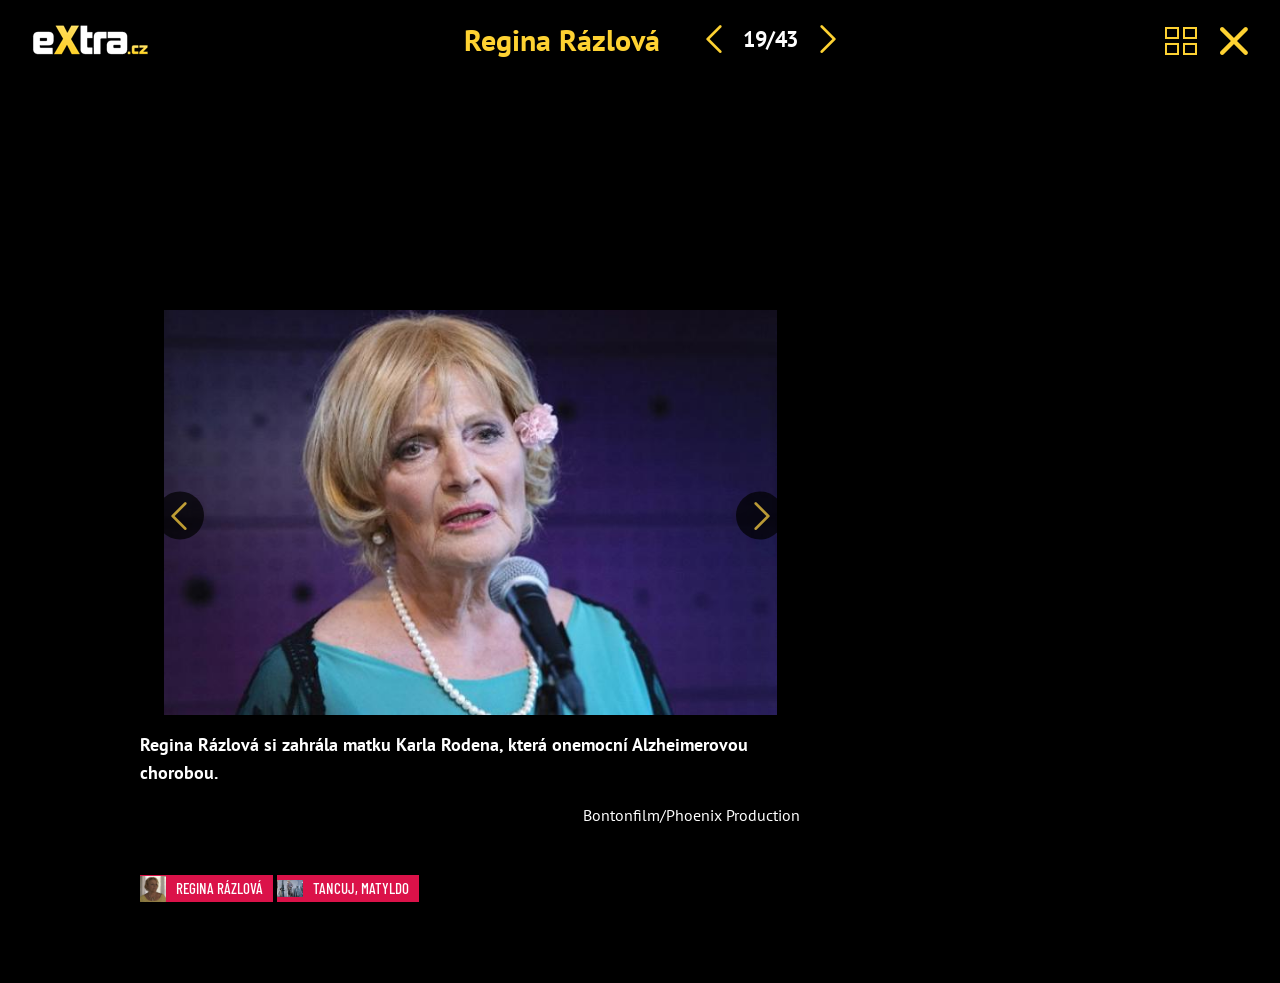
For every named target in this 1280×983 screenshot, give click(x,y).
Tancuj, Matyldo (348, 888)
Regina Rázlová (562, 39)
